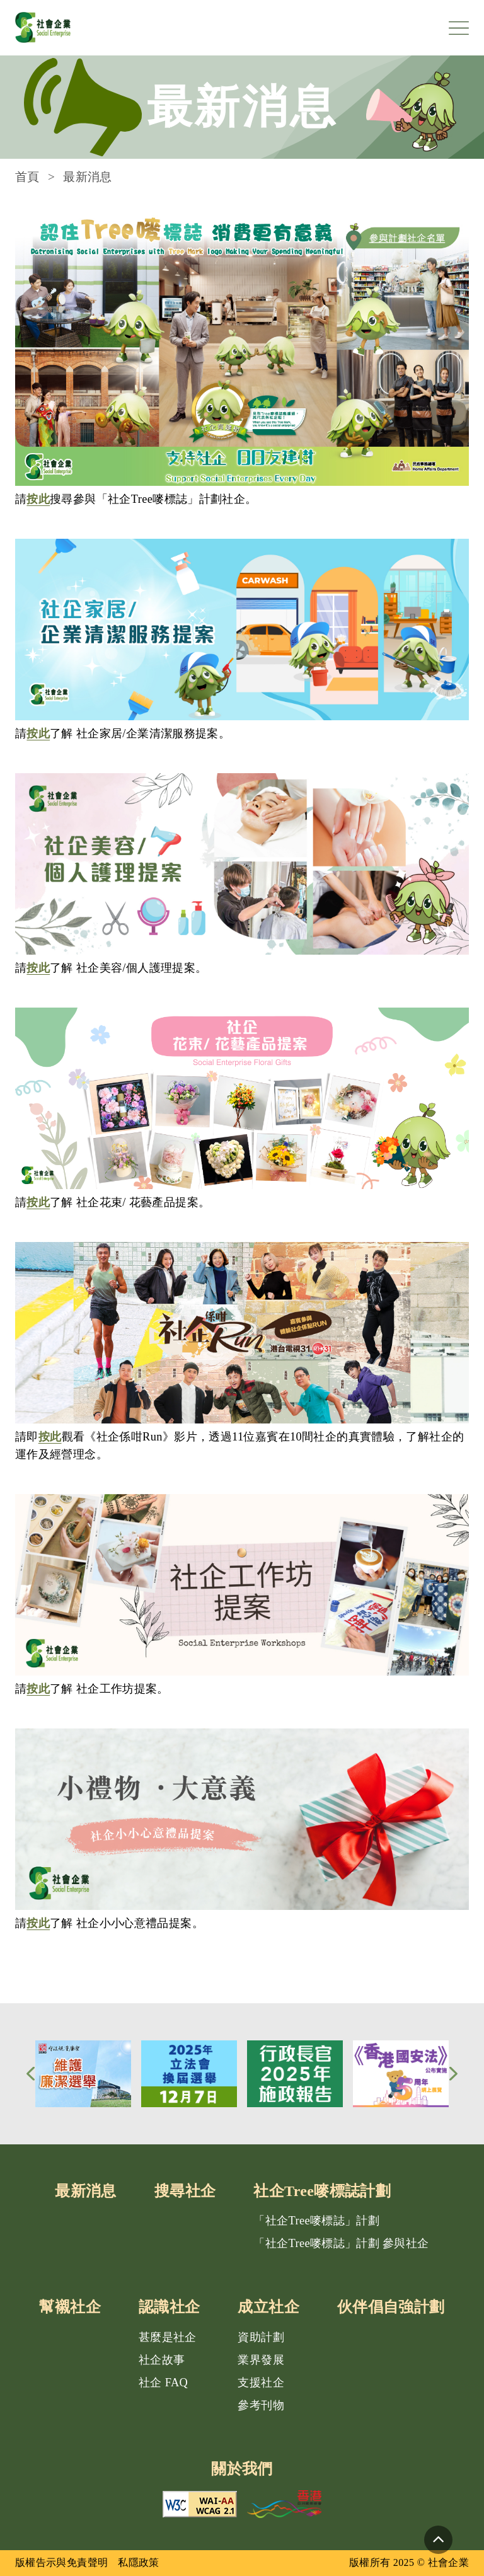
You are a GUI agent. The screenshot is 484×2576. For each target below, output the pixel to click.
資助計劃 (261, 2337)
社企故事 (162, 2360)
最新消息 (85, 2191)
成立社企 (268, 2307)
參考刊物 (261, 2405)
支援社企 (261, 2382)
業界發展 (261, 2360)
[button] (30, 2073)
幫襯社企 (69, 2307)
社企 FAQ (163, 2382)
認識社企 (169, 2307)
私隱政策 (138, 2562)
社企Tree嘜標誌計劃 (322, 2191)
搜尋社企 (185, 2191)
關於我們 (241, 2469)
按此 (38, 499)
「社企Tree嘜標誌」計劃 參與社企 (341, 2243)
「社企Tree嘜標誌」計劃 (316, 2220)
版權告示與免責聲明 (61, 2562)
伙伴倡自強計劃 (391, 2307)
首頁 (27, 176)
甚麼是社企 (168, 2337)
